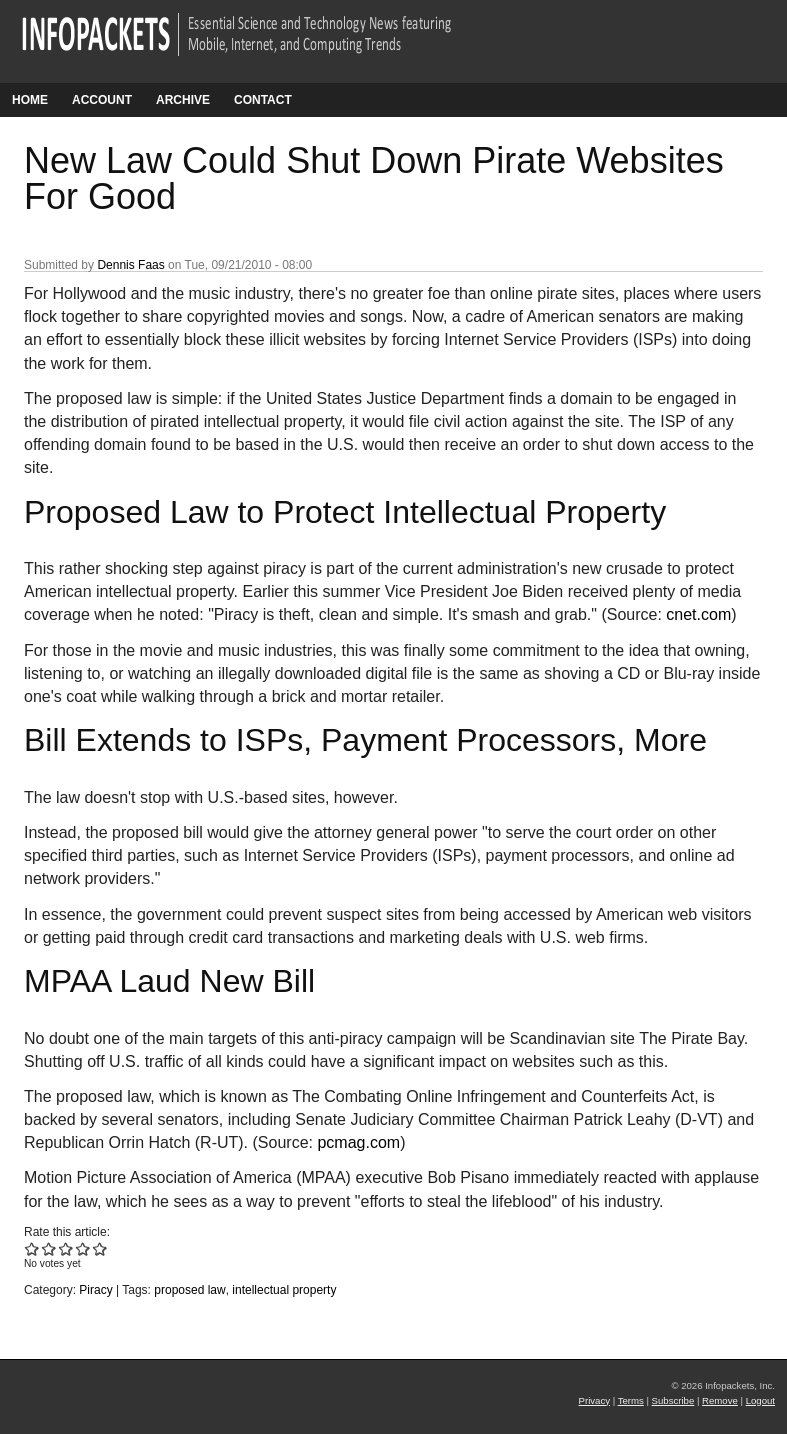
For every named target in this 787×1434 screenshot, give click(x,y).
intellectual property (284, 1290)
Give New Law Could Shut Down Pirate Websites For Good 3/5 (66, 1248)
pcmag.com (358, 1142)
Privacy (594, 1400)
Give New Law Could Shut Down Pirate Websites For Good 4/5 (83, 1248)
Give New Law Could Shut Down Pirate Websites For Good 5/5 (100, 1248)
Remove (720, 1400)
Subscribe (673, 1400)
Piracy (95, 1290)
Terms (631, 1400)
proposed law (189, 1290)
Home (30, 100)
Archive (183, 100)
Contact (263, 100)
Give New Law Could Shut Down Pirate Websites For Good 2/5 (49, 1248)
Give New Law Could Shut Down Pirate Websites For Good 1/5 (32, 1248)
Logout (760, 1400)
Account (102, 100)
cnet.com (698, 614)
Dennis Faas (130, 265)
